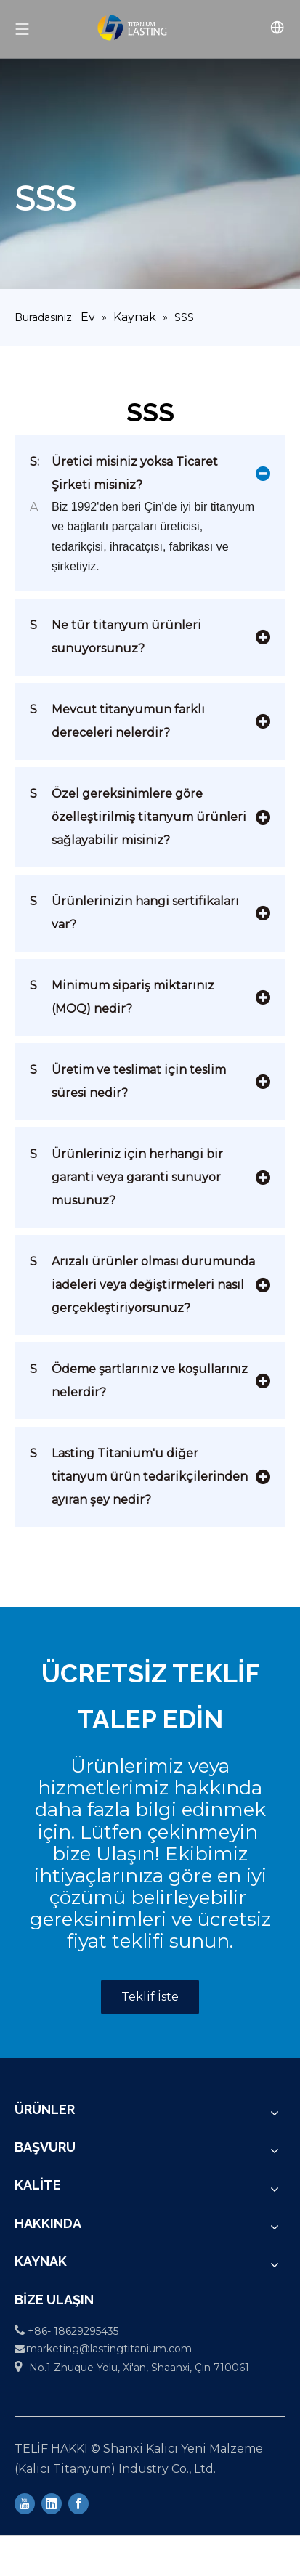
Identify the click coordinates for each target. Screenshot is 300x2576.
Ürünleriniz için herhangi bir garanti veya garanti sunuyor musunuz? (126, 1175)
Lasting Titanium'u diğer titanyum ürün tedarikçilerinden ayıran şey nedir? (139, 1474)
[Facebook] (78, 2503)
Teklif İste (150, 1997)
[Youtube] (25, 2503)
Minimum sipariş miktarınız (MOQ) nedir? (122, 995)
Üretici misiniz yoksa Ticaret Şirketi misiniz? (124, 471)
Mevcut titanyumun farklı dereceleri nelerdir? (117, 719)
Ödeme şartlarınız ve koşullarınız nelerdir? (139, 1378)
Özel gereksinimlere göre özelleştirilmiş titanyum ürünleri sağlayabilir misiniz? (138, 814)
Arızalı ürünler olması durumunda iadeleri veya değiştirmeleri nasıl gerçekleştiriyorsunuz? (142, 1282)
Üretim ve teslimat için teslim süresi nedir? (128, 1079)
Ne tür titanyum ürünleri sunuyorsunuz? (115, 634)
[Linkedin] (51, 2503)
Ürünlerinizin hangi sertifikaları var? (134, 910)
